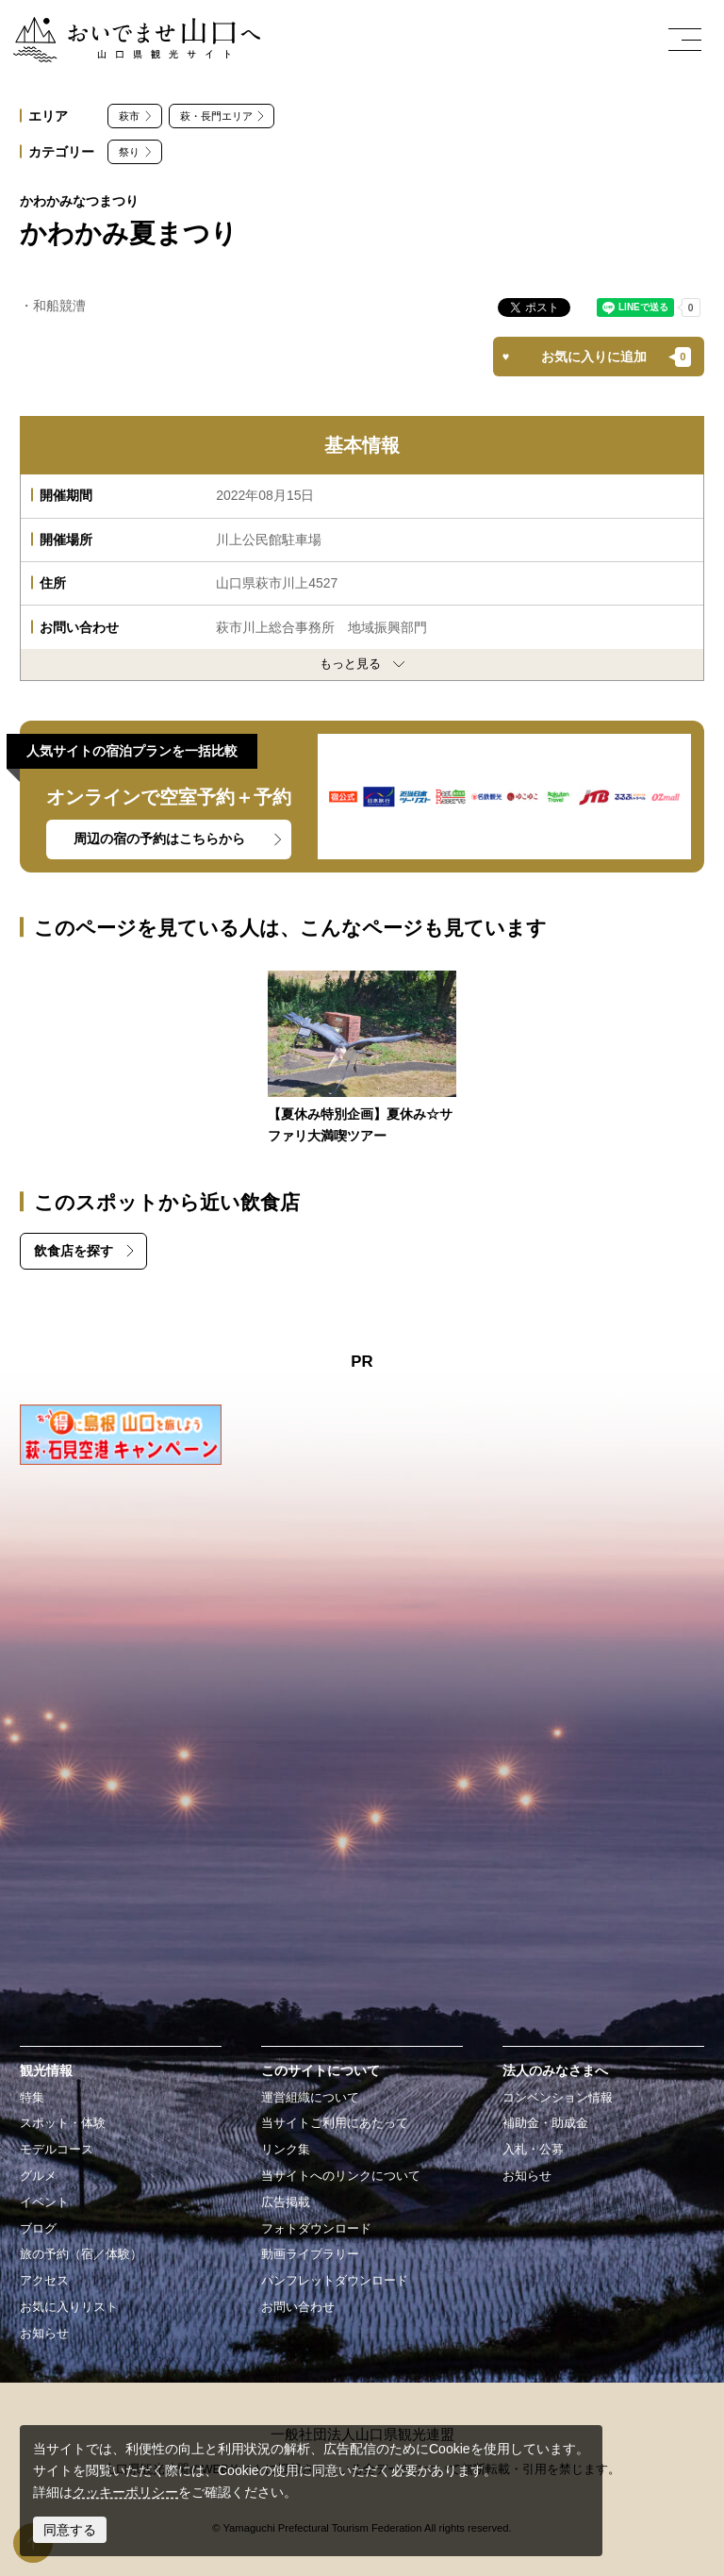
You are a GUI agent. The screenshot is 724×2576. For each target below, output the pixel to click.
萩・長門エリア (216, 116)
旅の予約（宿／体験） (81, 2254)
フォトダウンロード (316, 2228)
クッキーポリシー (125, 2492)
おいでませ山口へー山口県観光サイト (125, 27)
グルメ (38, 2176)
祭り (129, 152)
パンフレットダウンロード (334, 2280)
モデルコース (56, 2149)
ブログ (38, 2228)
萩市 (129, 116)
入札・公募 (533, 2149)
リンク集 (285, 2149)
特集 (32, 2097)
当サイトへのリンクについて (340, 2176)
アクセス (44, 2280)
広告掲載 (285, 2202)
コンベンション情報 (557, 2097)
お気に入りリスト (69, 2307)
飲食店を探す (73, 1250)
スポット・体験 (63, 2123)
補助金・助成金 (545, 2123)
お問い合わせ (298, 2307)
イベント (44, 2202)
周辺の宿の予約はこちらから (159, 838)
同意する (69, 2529)
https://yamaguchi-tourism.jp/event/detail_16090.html (362, 1059)
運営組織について (310, 2097)
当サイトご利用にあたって (334, 2123)
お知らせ (44, 2333)
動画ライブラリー (310, 2254)
